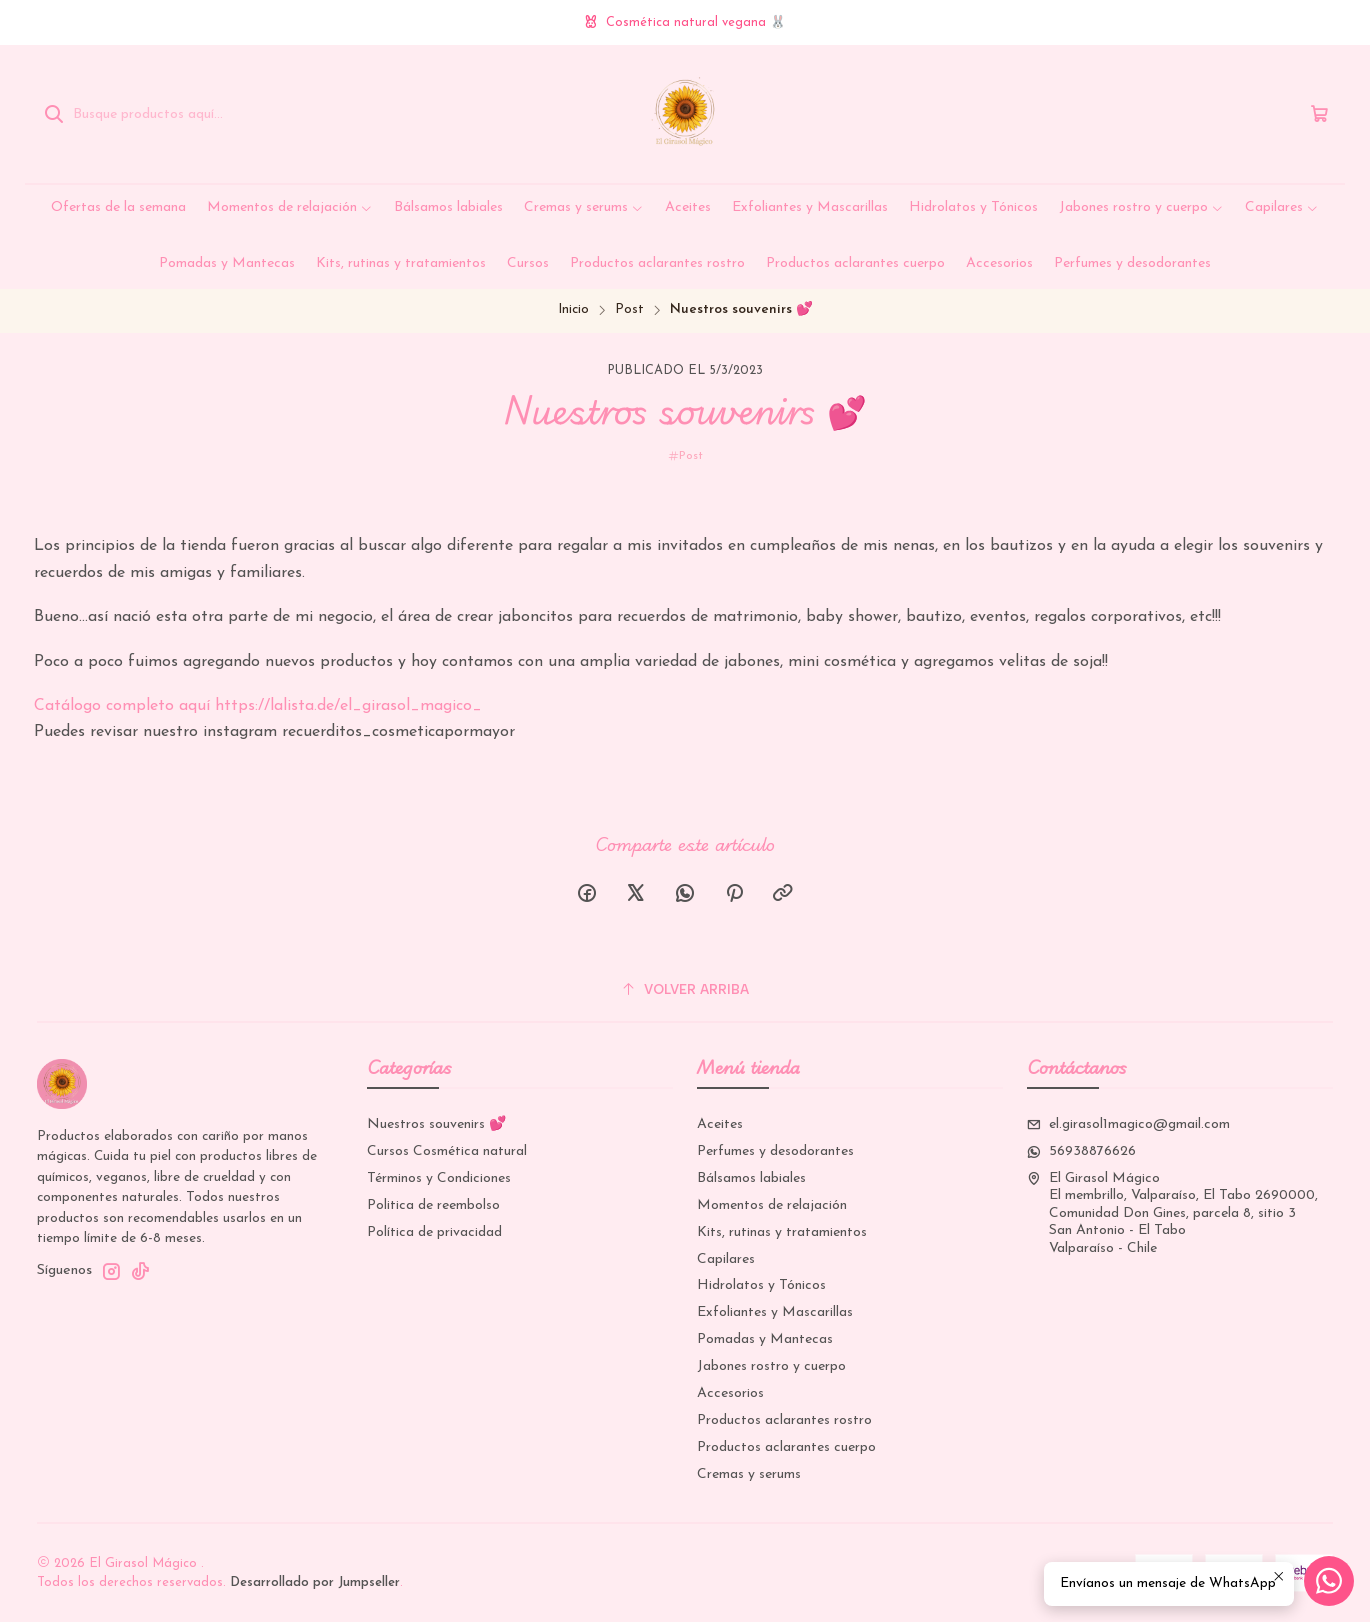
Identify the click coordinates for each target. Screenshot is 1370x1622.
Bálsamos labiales (751, 1178)
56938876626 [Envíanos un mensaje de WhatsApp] (1081, 1151)
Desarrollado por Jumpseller (315, 1582)
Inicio (573, 309)
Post (629, 309)
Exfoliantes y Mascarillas (775, 1312)
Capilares (726, 1259)
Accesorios (730, 1393)
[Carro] (1319, 114)
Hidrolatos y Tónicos (761, 1285)
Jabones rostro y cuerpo (771, 1366)
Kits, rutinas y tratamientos (782, 1232)
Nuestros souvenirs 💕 (436, 1124)
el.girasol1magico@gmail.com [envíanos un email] (1128, 1124)
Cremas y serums (749, 1474)
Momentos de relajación (772, 1205)
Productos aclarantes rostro (784, 1420)
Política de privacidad (434, 1232)
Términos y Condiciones (439, 1178)
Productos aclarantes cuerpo (786, 1447)
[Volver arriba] (685, 989)
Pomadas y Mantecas (765, 1339)
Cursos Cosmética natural (447, 1151)
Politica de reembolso (433, 1205)
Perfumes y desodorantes (775, 1151)
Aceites (720, 1124)
